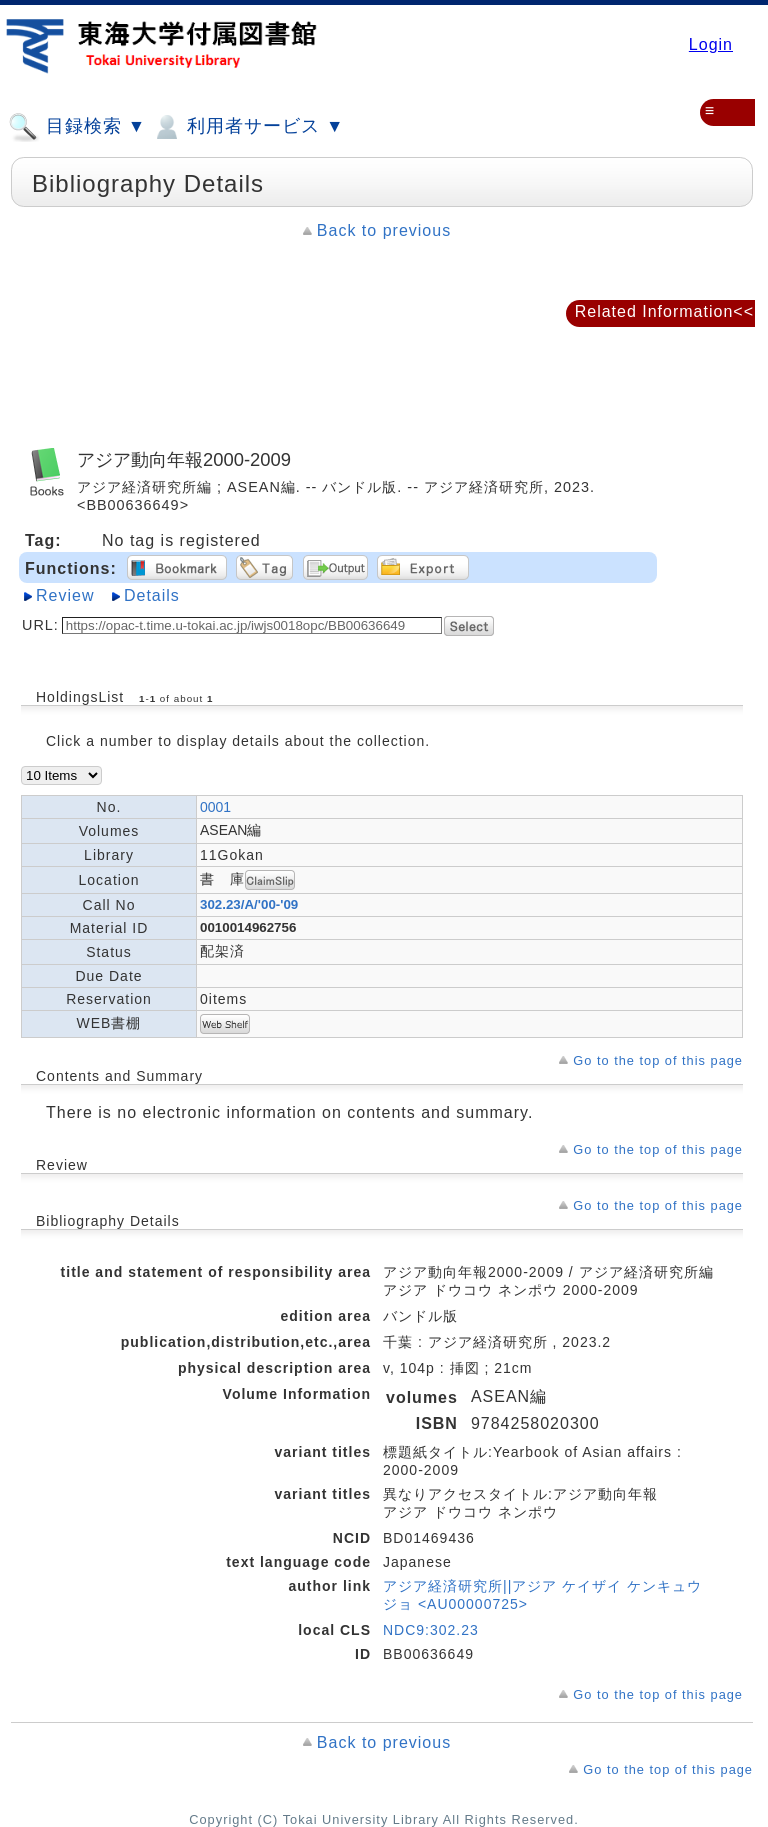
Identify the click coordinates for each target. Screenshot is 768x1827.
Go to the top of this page (658, 1060)
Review (65, 595)
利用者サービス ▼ (247, 127)
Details (152, 595)
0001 (215, 807)
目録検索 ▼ (77, 127)
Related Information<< (664, 311)
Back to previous (384, 230)
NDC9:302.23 (431, 1630)
